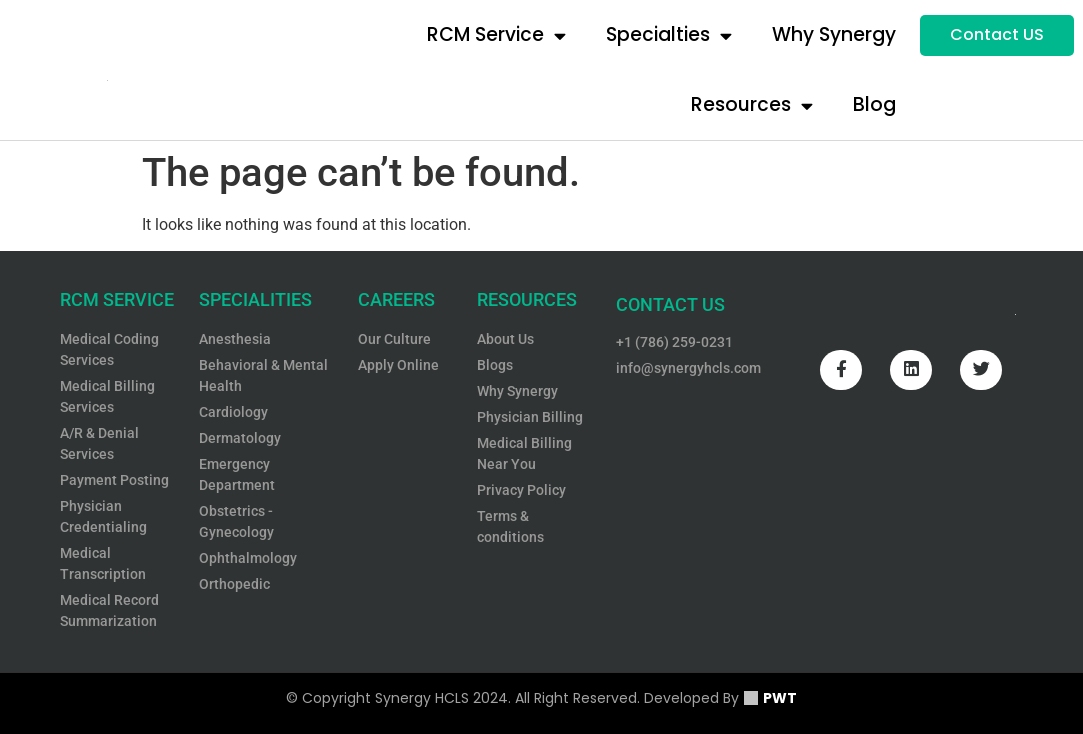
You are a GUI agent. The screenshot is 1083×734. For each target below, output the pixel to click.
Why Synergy (834, 34)
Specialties (669, 35)
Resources (752, 105)
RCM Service (496, 35)
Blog (874, 104)
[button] (997, 35)
